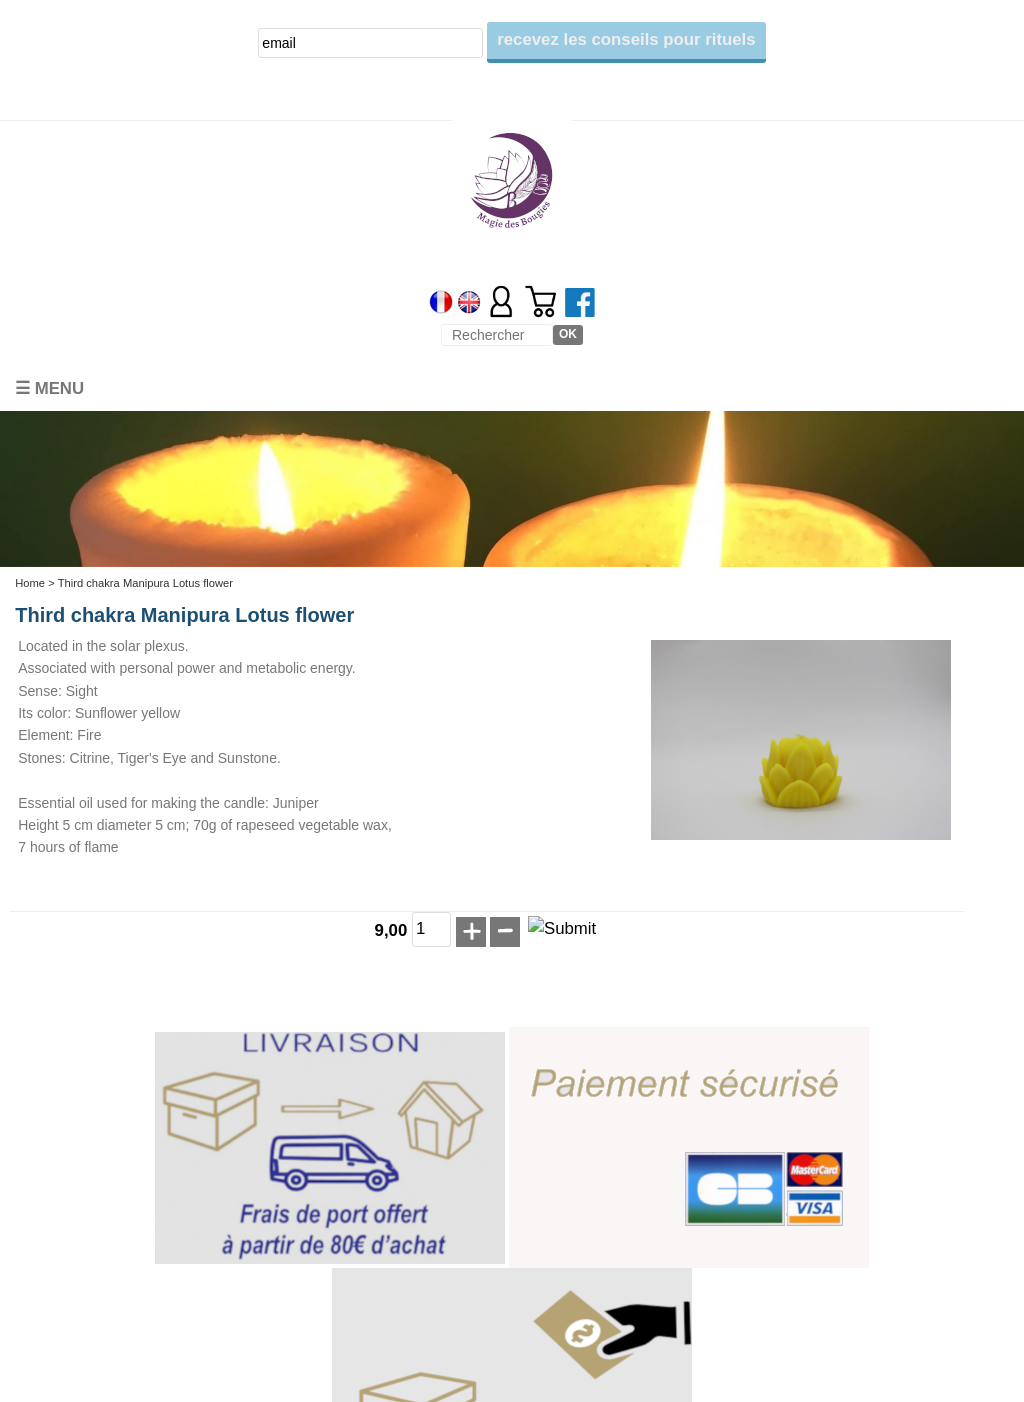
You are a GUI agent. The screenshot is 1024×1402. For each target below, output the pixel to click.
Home (30, 583)
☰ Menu (49, 388)
